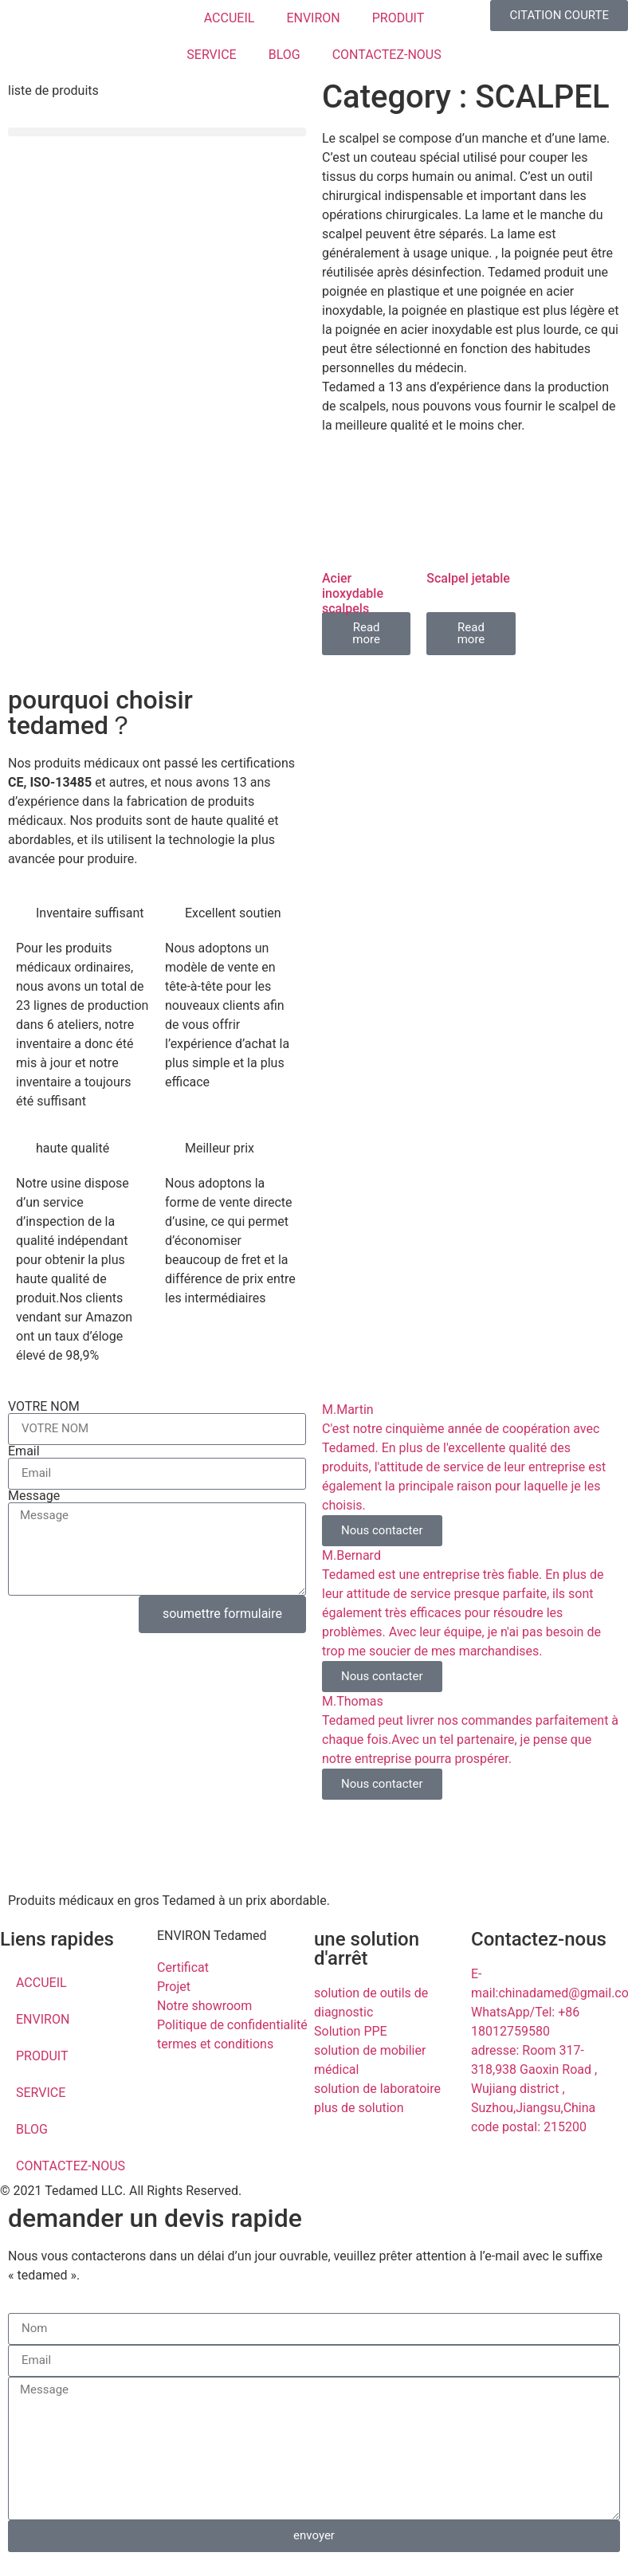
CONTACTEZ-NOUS (387, 54)
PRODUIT (398, 18)
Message (34, 1496)
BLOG (284, 54)
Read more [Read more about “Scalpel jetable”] (471, 633)
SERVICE (211, 54)
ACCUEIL (229, 18)
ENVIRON (313, 18)
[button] (157, 132)
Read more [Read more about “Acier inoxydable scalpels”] (366, 633)
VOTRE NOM (44, 1406)
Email (24, 1451)
